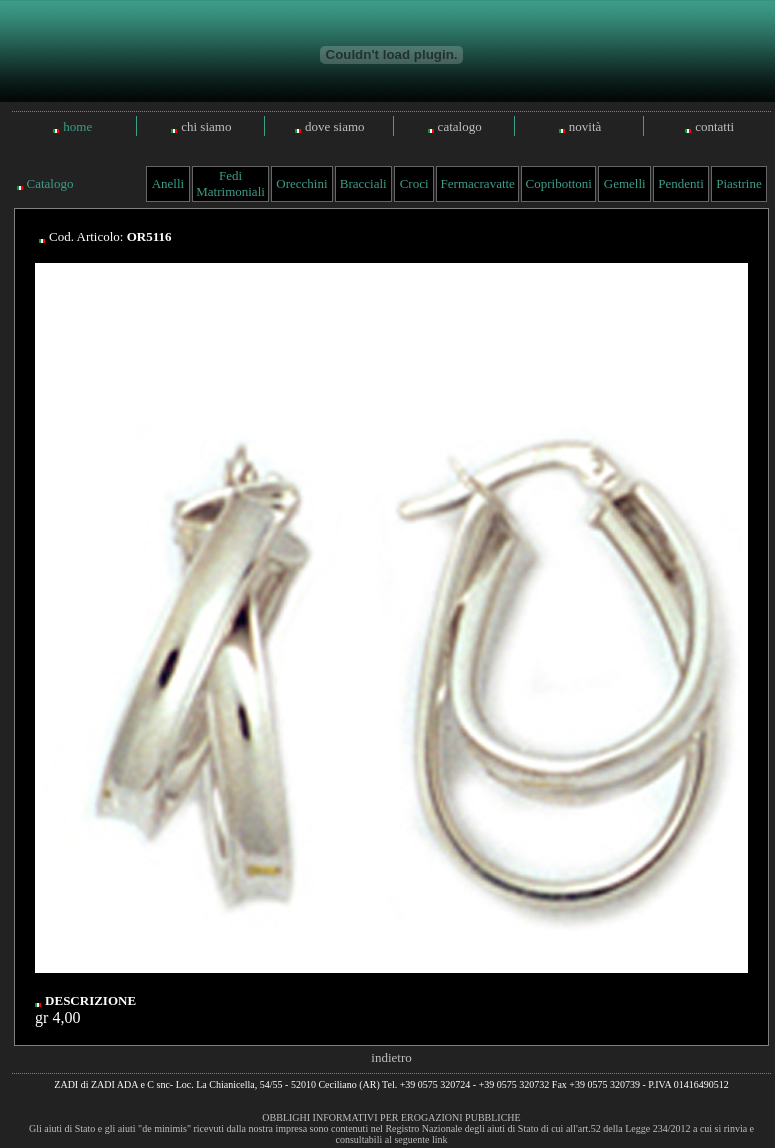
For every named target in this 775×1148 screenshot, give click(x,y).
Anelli (168, 183)
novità (585, 126)
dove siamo (335, 126)
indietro (391, 1057)
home (77, 126)
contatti (714, 126)
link (440, 1139)
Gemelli (625, 183)
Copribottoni (559, 183)
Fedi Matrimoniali (230, 183)
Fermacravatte (478, 183)
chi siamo (206, 126)
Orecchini (301, 183)
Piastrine (739, 183)
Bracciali (363, 183)
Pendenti (681, 183)
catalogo (460, 126)
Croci (414, 183)
